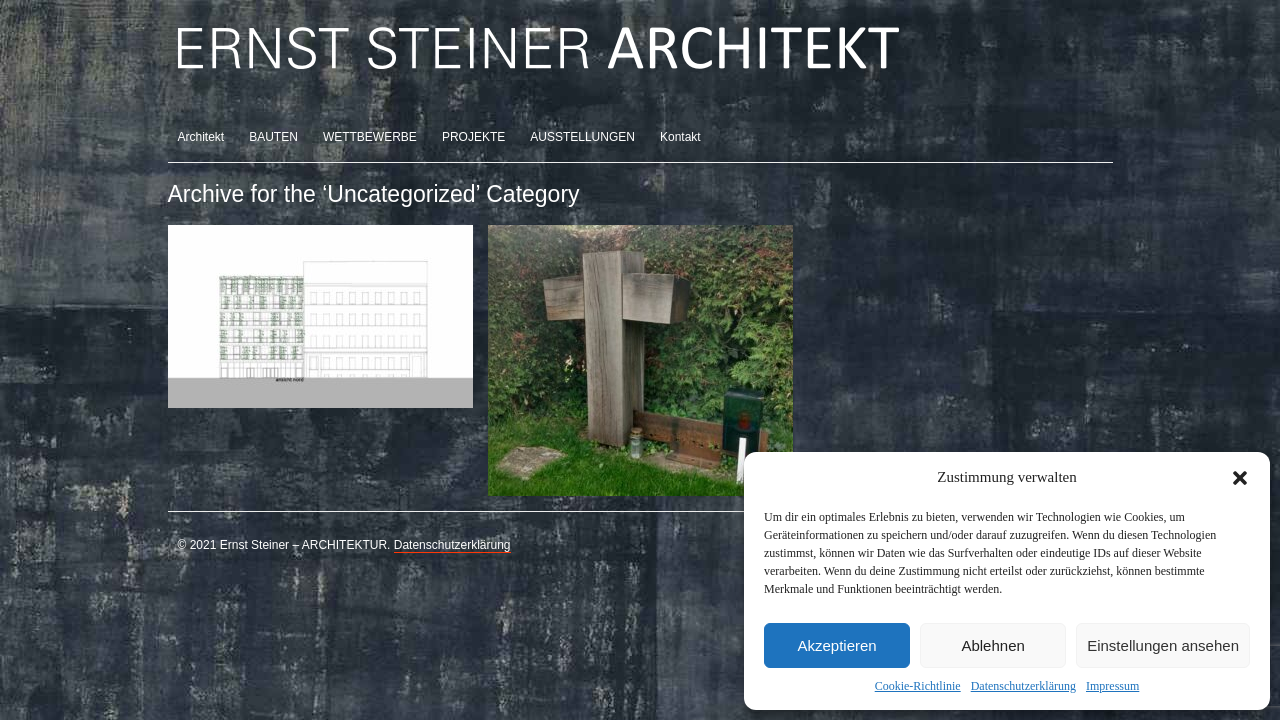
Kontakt (680, 137)
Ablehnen (992, 645)
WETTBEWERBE (370, 137)
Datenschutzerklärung (1023, 686)
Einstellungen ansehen (1163, 645)
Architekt (201, 137)
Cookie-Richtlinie (918, 686)
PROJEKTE (473, 137)
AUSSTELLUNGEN (582, 137)
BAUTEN (273, 137)
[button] (1240, 478)
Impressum (1112, 686)
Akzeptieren (836, 645)
